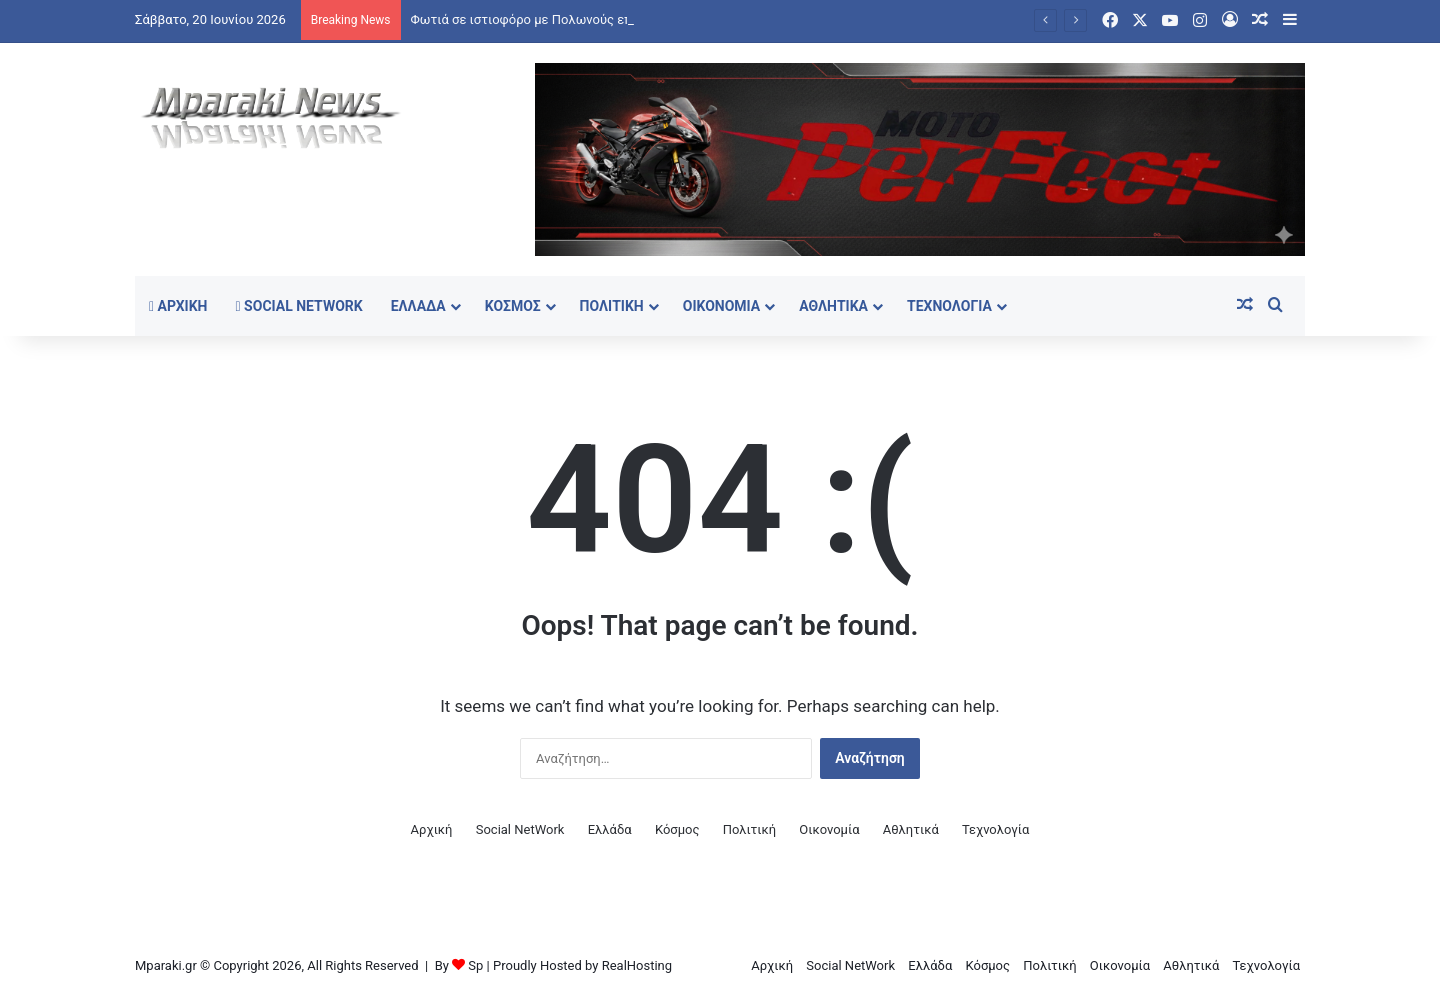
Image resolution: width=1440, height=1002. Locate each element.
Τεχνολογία (949, 306)
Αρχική (178, 306)
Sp (475, 965)
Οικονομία (722, 306)
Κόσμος (513, 306)
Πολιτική (612, 306)
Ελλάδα (418, 306)
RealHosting (637, 965)
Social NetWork (299, 306)
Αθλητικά (833, 306)
